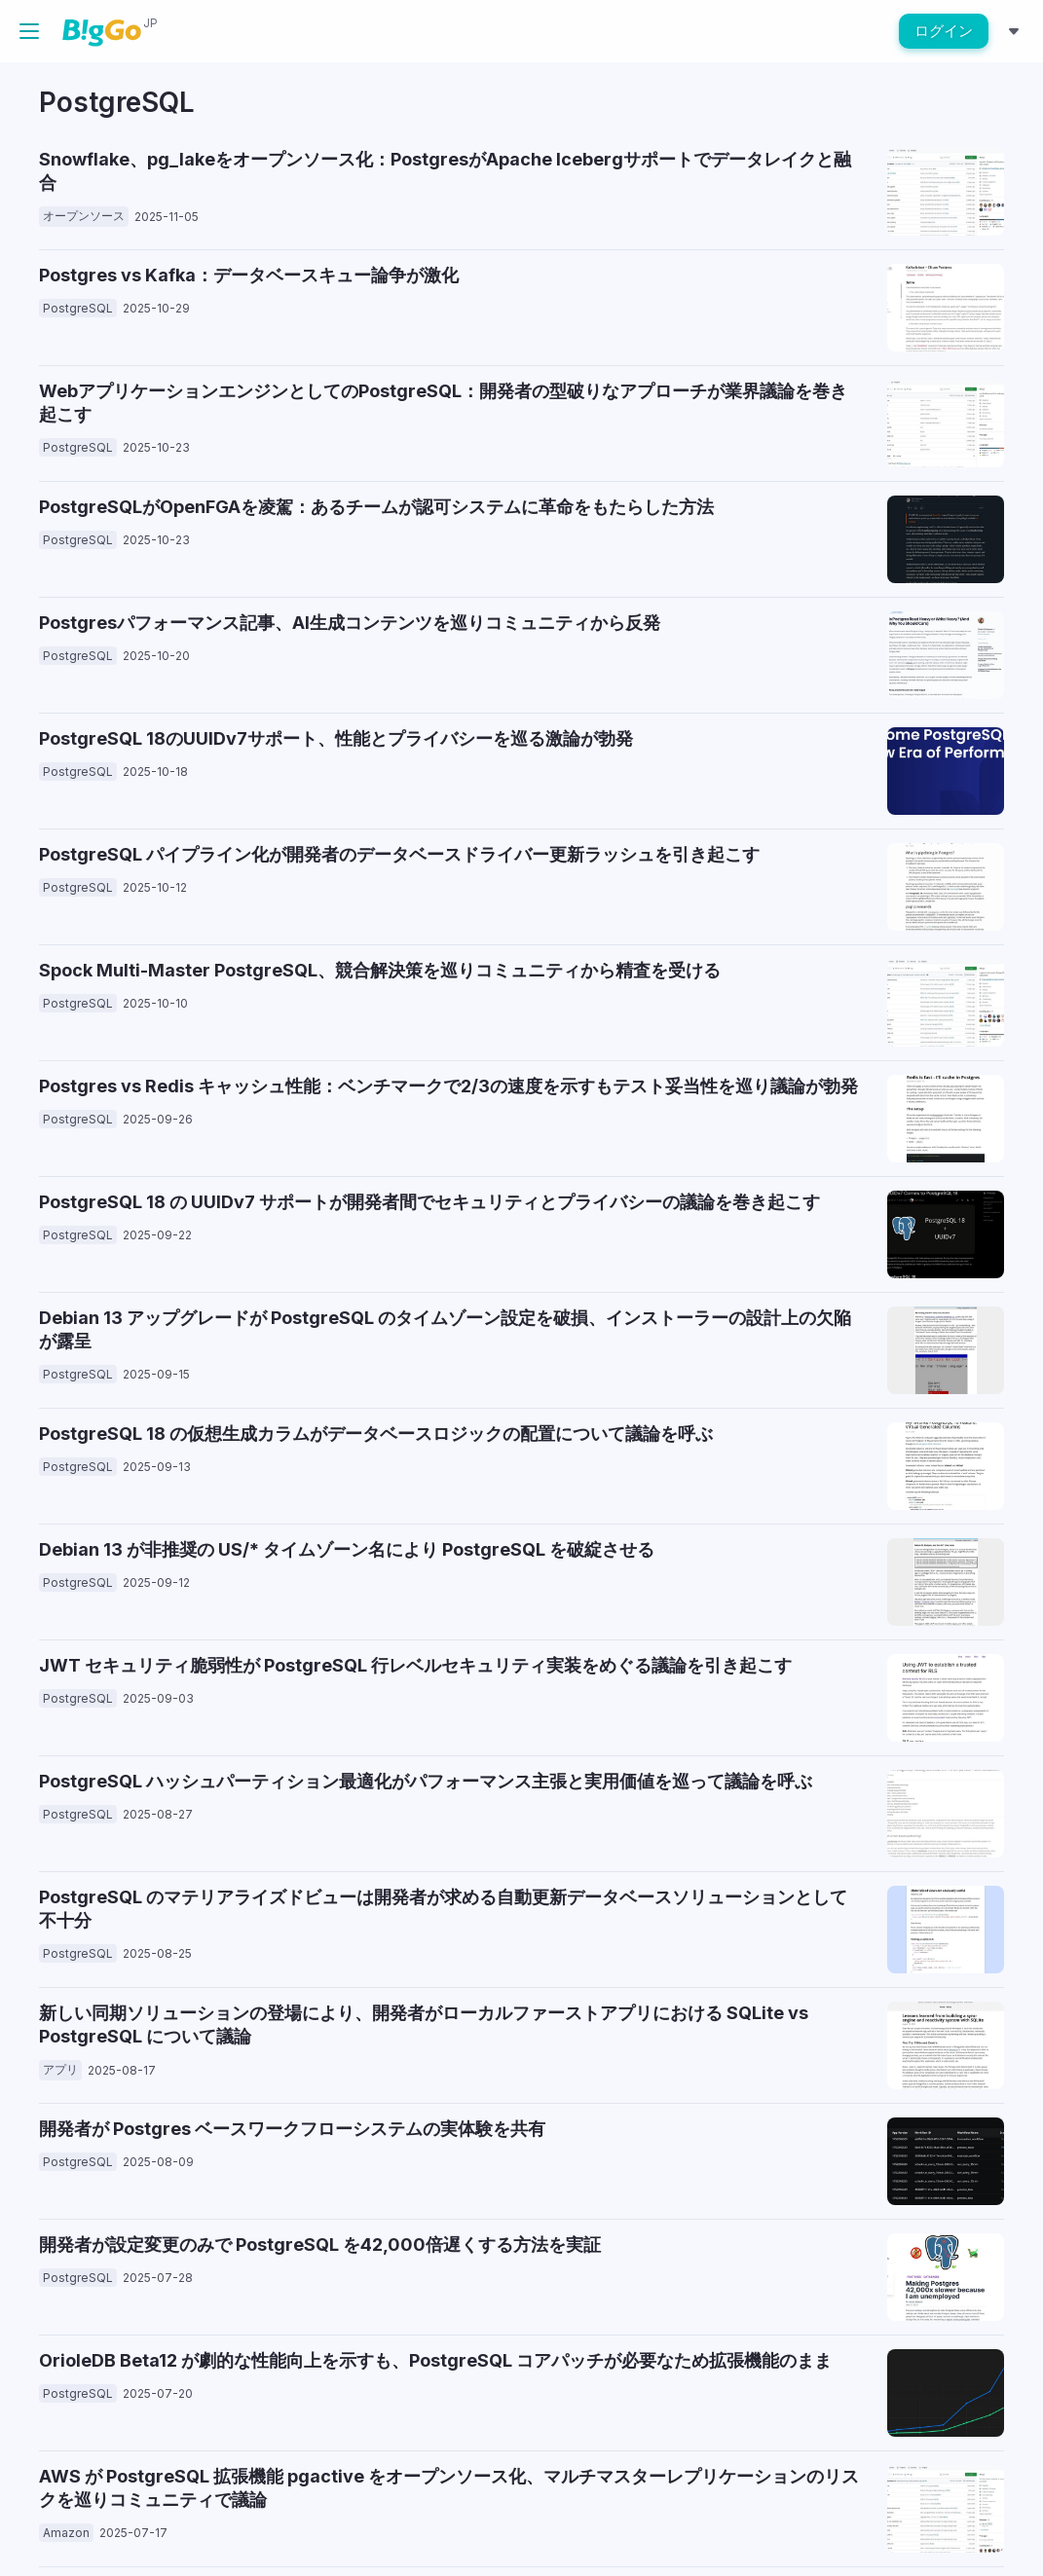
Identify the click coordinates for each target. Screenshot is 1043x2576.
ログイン (943, 30)
